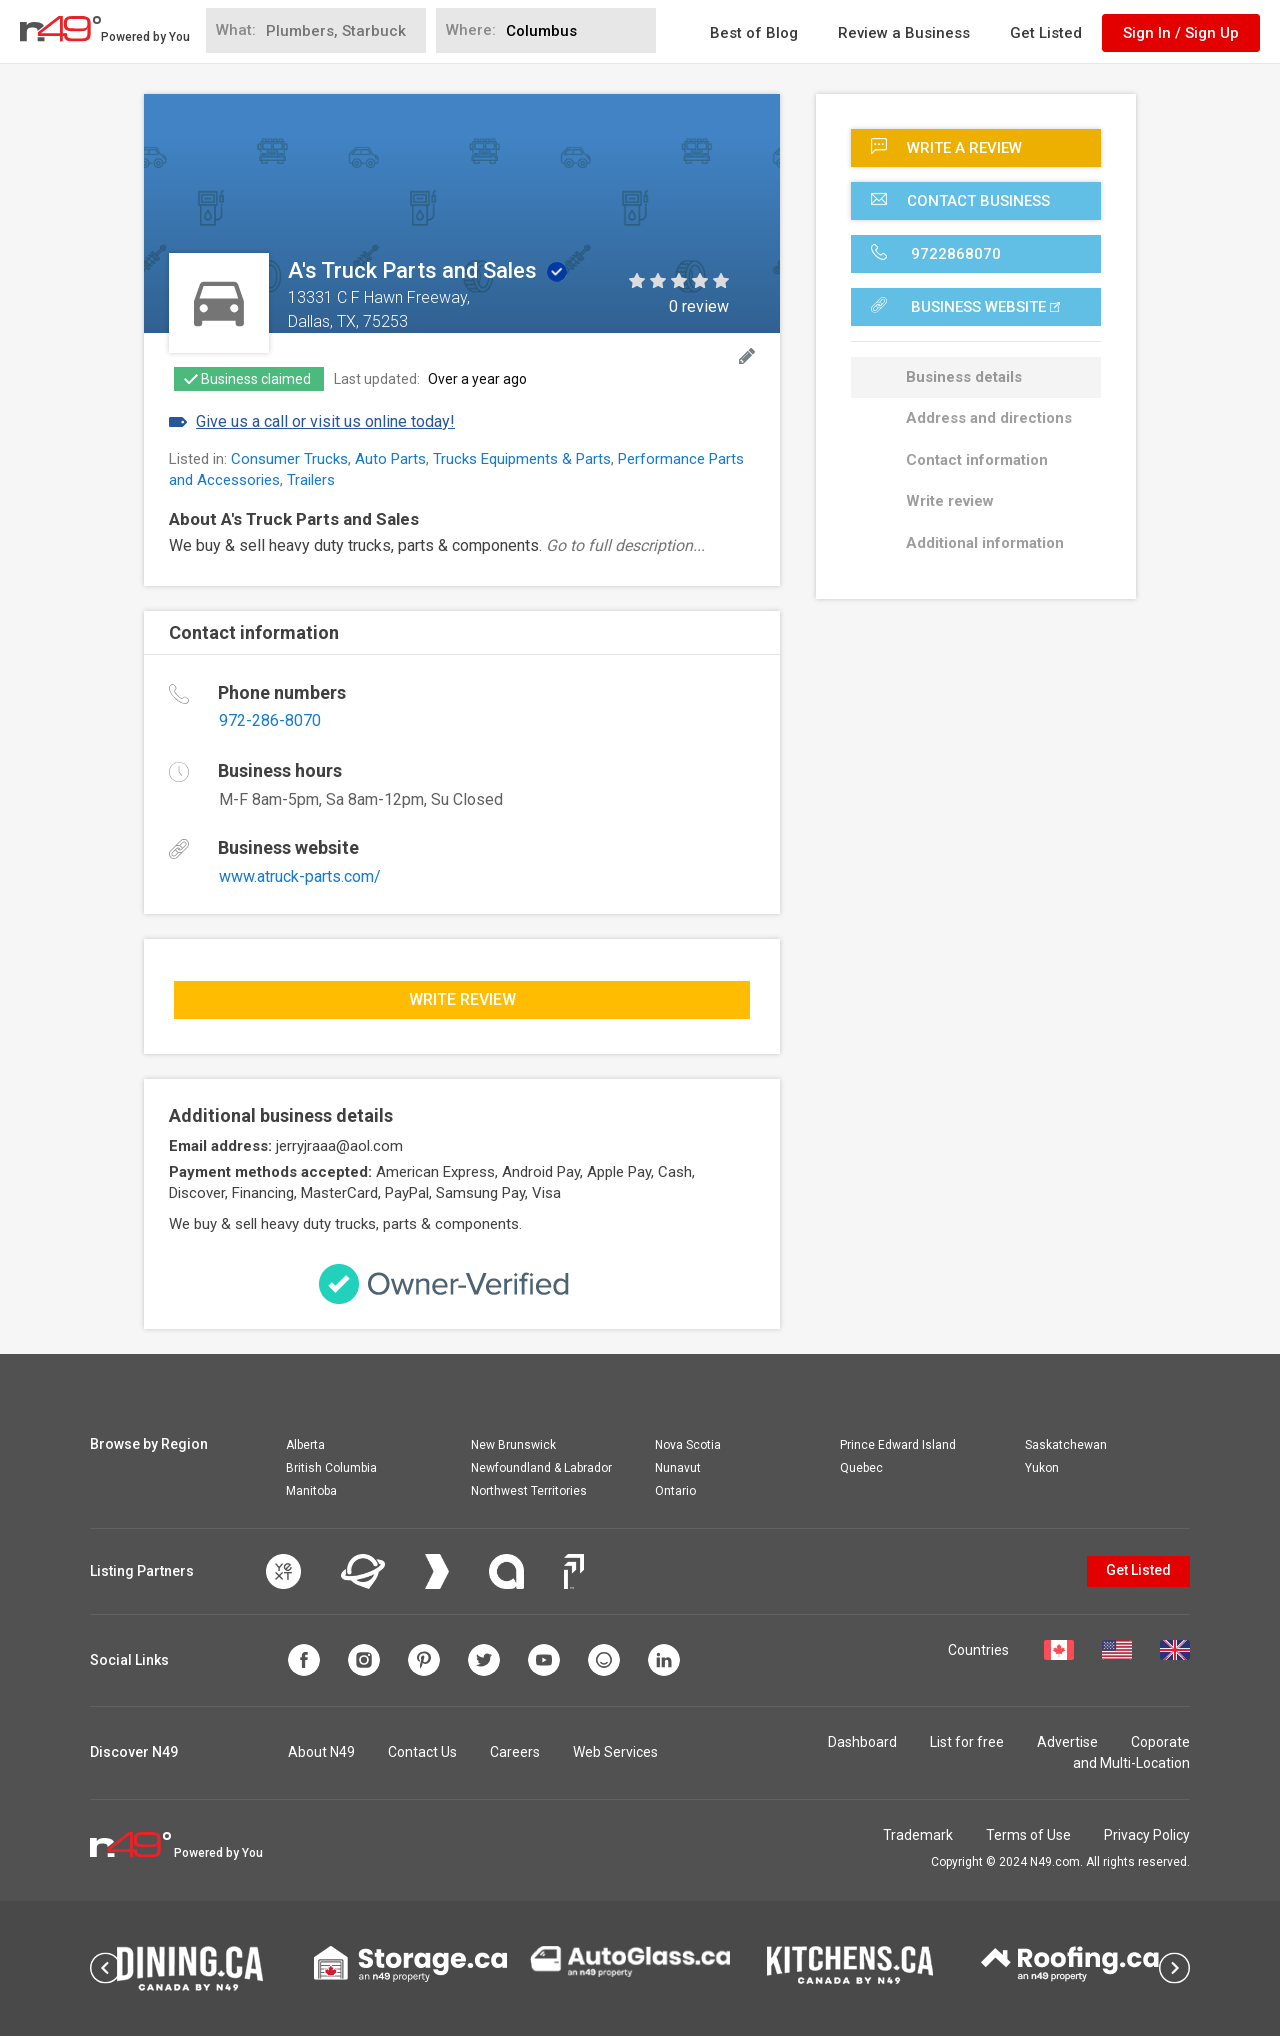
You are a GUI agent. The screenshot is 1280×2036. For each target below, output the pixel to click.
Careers (515, 1752)
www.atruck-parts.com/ (300, 876)
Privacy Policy (1147, 1835)
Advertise (1067, 1742)
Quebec (861, 1468)
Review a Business (904, 33)
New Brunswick (513, 1445)
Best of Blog (754, 33)
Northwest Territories (529, 1491)
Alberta (305, 1445)
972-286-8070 (270, 720)
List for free (967, 1742)
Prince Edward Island (898, 1445)
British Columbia (331, 1468)
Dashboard (862, 1742)
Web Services (615, 1752)
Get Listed (1046, 33)
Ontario (675, 1491)
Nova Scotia (688, 1445)
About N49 (321, 1752)
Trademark (918, 1835)
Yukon (1042, 1468)
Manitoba (311, 1491)
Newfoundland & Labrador (541, 1468)
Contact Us (422, 1752)
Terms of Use (1028, 1835)
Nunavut (678, 1468)
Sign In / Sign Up (1181, 33)
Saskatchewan (1066, 1445)
